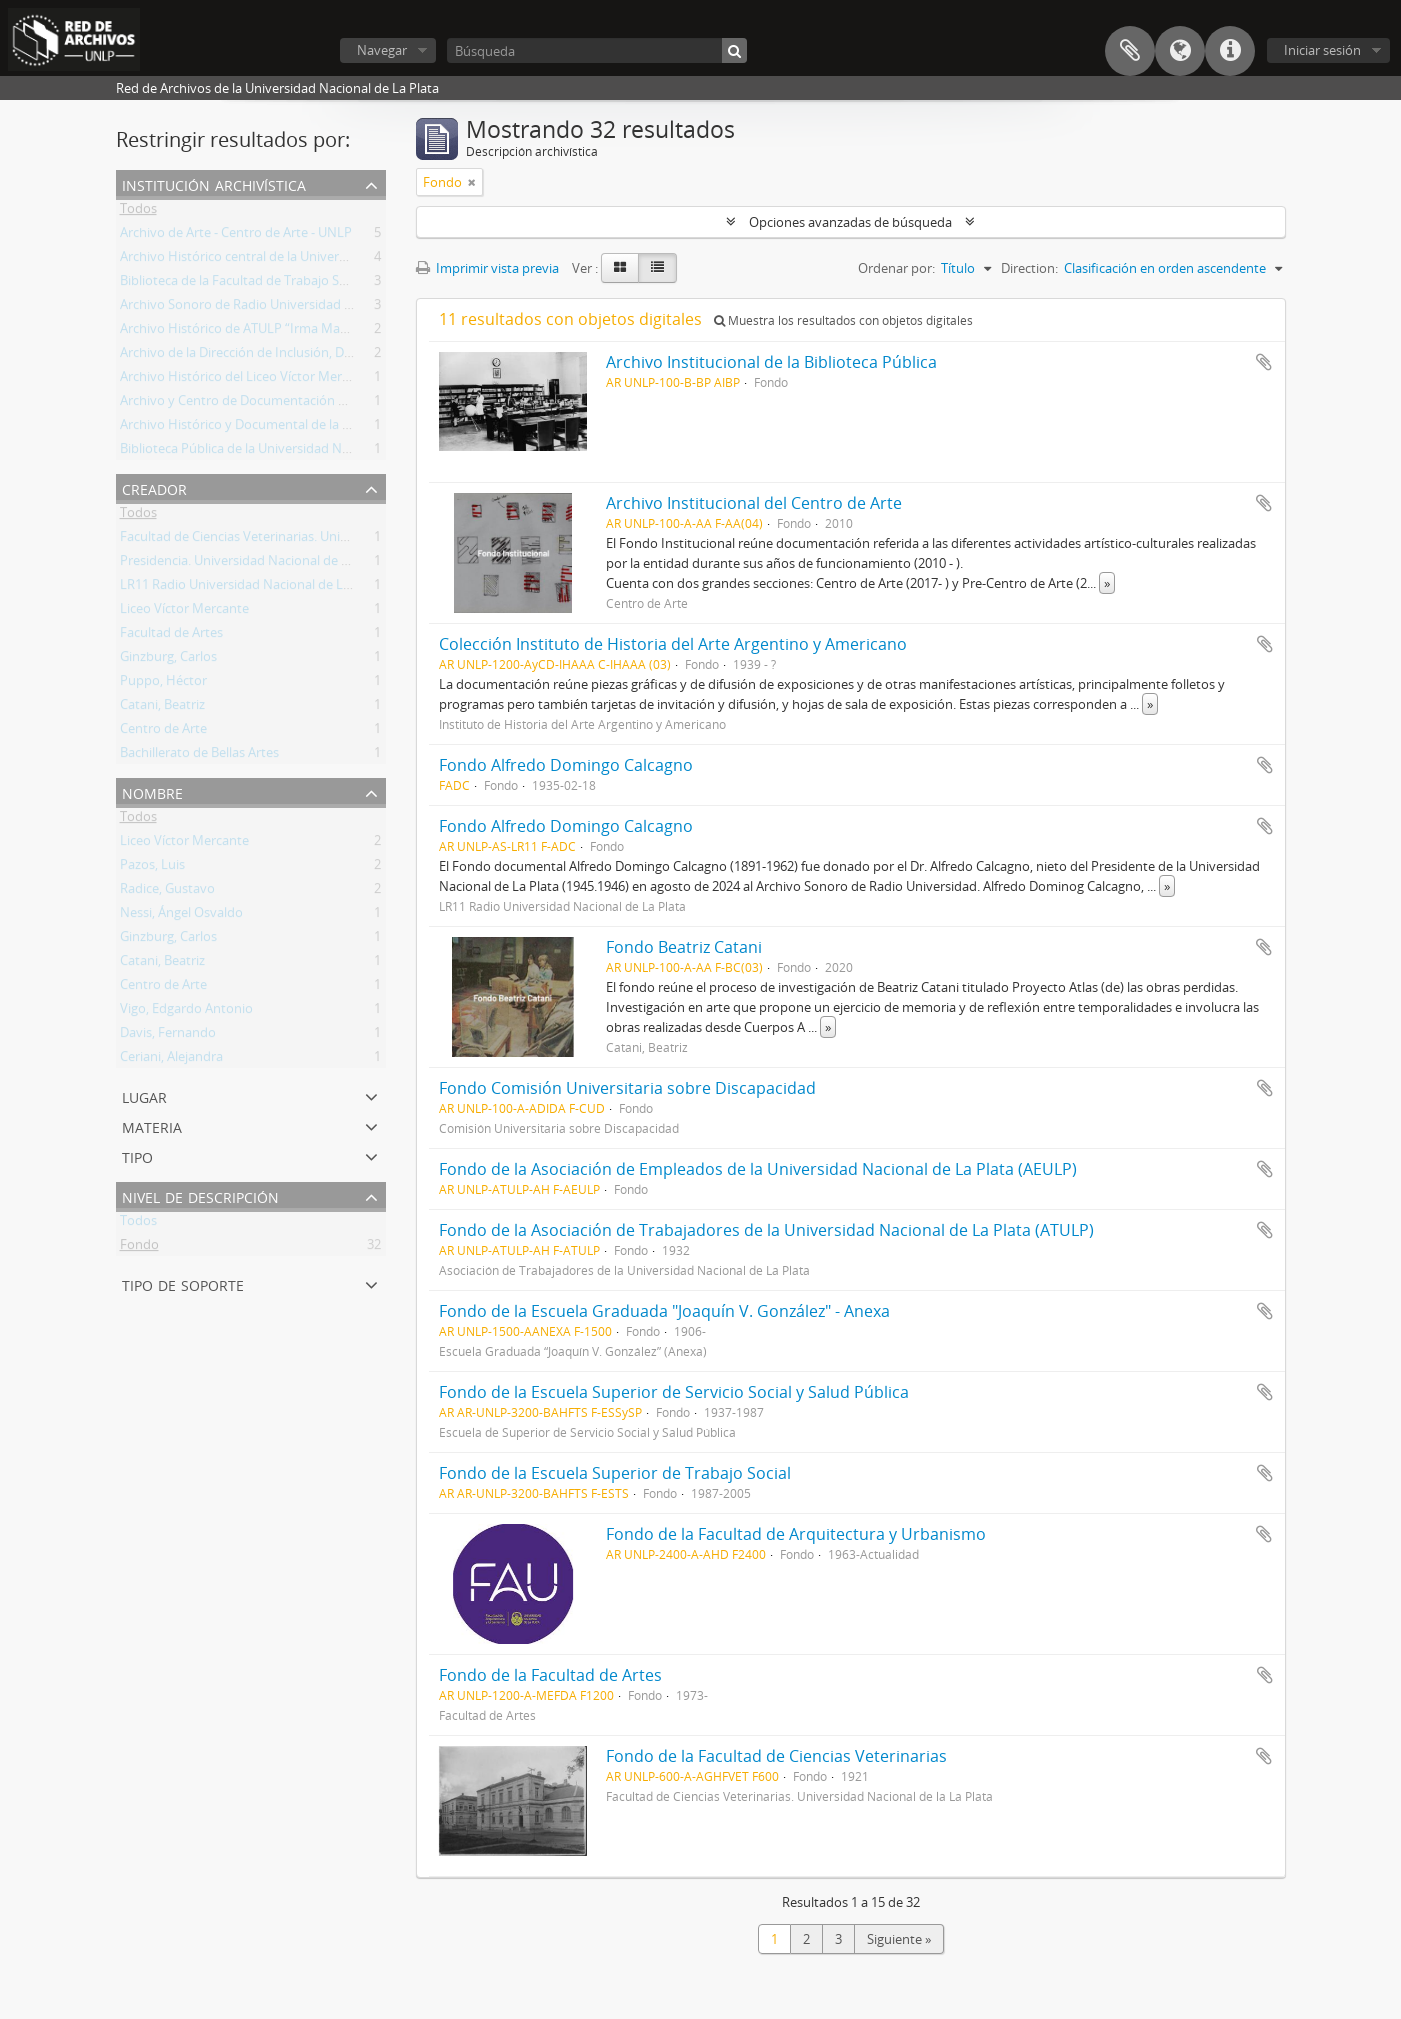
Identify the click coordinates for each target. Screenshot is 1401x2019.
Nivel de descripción (200, 1195)
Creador (154, 487)
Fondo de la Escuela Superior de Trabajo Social (615, 1473)
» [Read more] (1107, 583)
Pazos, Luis (152, 868)
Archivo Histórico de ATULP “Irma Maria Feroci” (259, 332)
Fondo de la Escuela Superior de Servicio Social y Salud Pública (674, 1392)
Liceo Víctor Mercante (184, 612)
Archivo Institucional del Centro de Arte (754, 503)
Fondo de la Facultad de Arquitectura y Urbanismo (796, 1534)
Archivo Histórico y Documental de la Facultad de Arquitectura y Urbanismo (344, 428)
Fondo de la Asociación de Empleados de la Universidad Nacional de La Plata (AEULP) (758, 1169)
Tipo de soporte (183, 1283)
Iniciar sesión (1322, 50)
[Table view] (657, 268)
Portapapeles (1130, 51)
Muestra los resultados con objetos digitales (843, 320)
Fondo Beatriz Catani (684, 947)
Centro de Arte (163, 732)
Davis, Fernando (168, 1036)
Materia (152, 1125)
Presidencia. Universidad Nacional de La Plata (254, 564)
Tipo (137, 1155)
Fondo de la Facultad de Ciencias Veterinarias (776, 1756)
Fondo (139, 1248)
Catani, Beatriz (162, 708)
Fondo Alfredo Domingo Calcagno (566, 765)
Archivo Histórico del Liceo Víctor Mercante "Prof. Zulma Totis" (304, 380)
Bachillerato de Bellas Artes (199, 756)
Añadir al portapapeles (1264, 362)
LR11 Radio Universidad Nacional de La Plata (251, 588)
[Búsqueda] (597, 50)
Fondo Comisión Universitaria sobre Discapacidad (627, 1088)
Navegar (382, 50)
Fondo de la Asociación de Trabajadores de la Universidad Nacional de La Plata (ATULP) (766, 1230)
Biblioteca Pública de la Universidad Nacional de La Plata (286, 452)
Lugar (144, 1095)
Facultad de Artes (171, 636)
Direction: (1029, 268)
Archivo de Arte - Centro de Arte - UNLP (236, 236)
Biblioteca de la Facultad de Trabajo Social (243, 284)
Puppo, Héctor (163, 684)
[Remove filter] (472, 182)
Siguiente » (899, 1939)
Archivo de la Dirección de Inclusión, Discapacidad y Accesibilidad (311, 356)
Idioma (1180, 51)
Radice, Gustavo (167, 892)
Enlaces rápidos (1230, 51)
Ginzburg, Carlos (168, 660)
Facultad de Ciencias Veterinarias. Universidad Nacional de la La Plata (323, 540)
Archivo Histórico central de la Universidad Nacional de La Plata (307, 260)
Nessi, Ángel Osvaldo (181, 916)
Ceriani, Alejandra (171, 1060)
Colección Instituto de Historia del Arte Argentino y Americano (673, 644)
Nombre (152, 791)
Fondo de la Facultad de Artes (550, 1675)
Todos (138, 212)
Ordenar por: (896, 268)
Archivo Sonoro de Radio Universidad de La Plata (264, 308)
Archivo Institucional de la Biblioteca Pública (771, 362)
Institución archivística (214, 183)
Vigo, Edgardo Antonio (186, 1012)
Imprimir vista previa (487, 268)
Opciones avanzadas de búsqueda (850, 222)
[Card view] (620, 268)
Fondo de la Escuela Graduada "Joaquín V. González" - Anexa (664, 1311)
